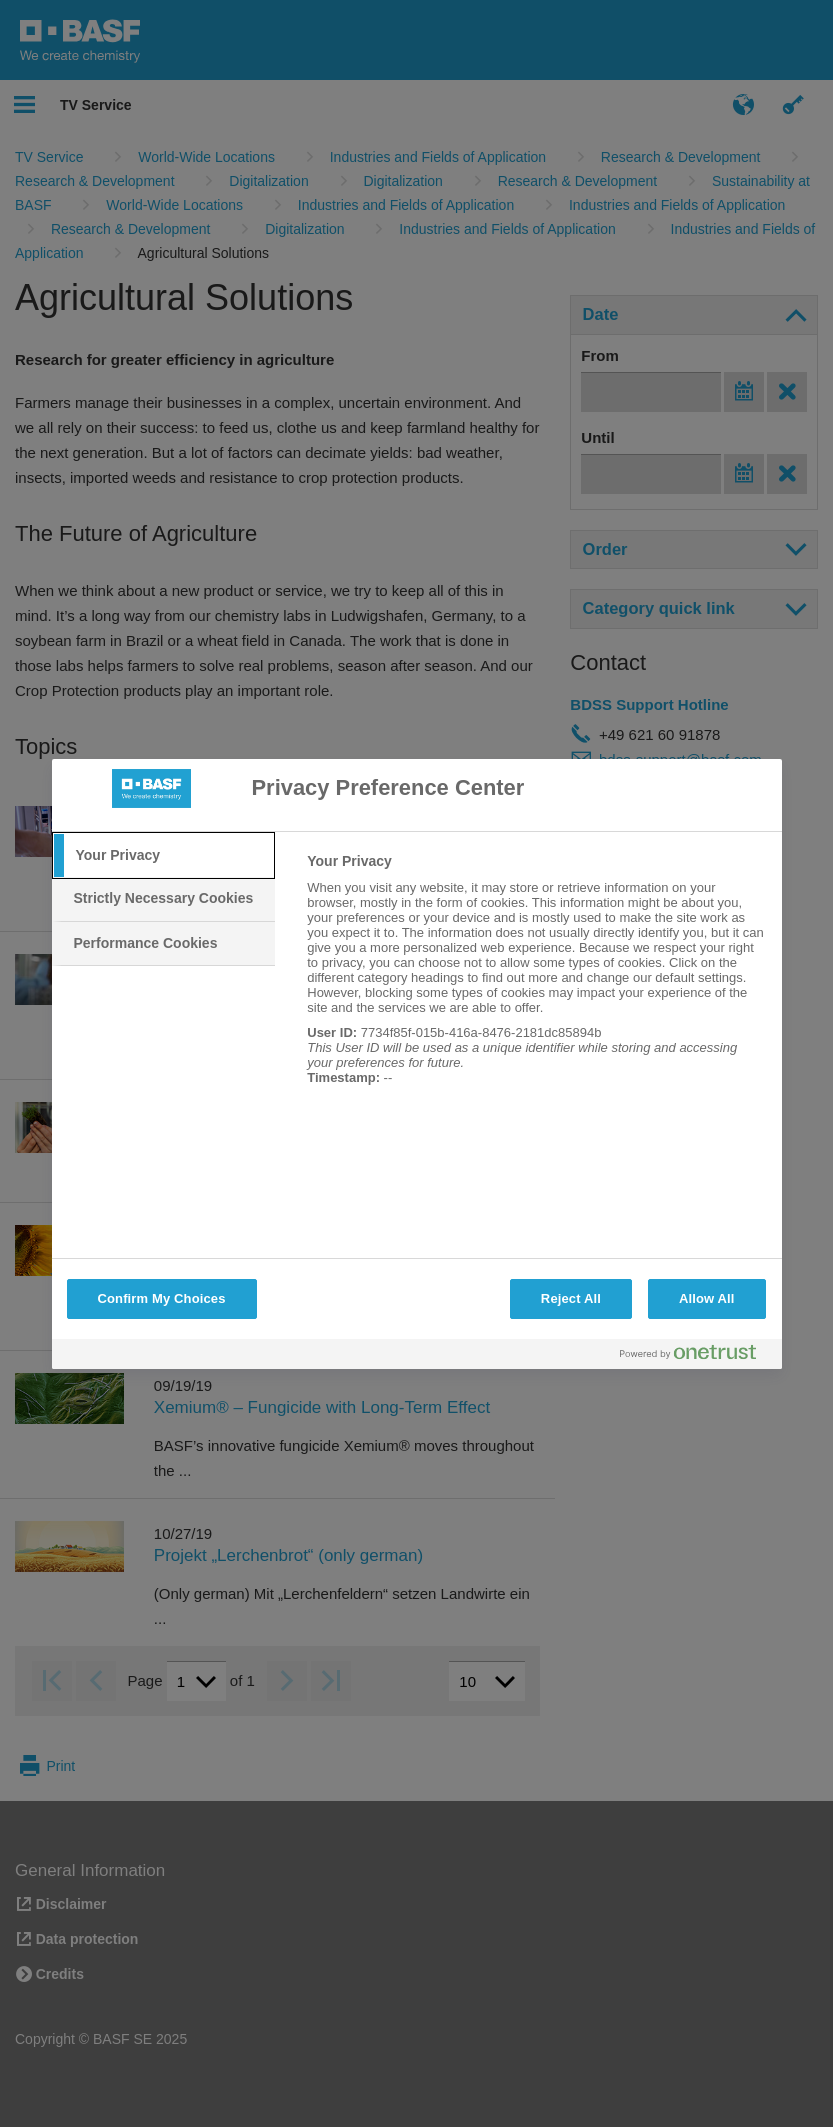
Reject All (571, 1298)
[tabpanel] (535, 980)
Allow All (707, 1298)
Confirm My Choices (162, 1298)
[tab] (164, 856)
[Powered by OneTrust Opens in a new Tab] (696, 1356)
